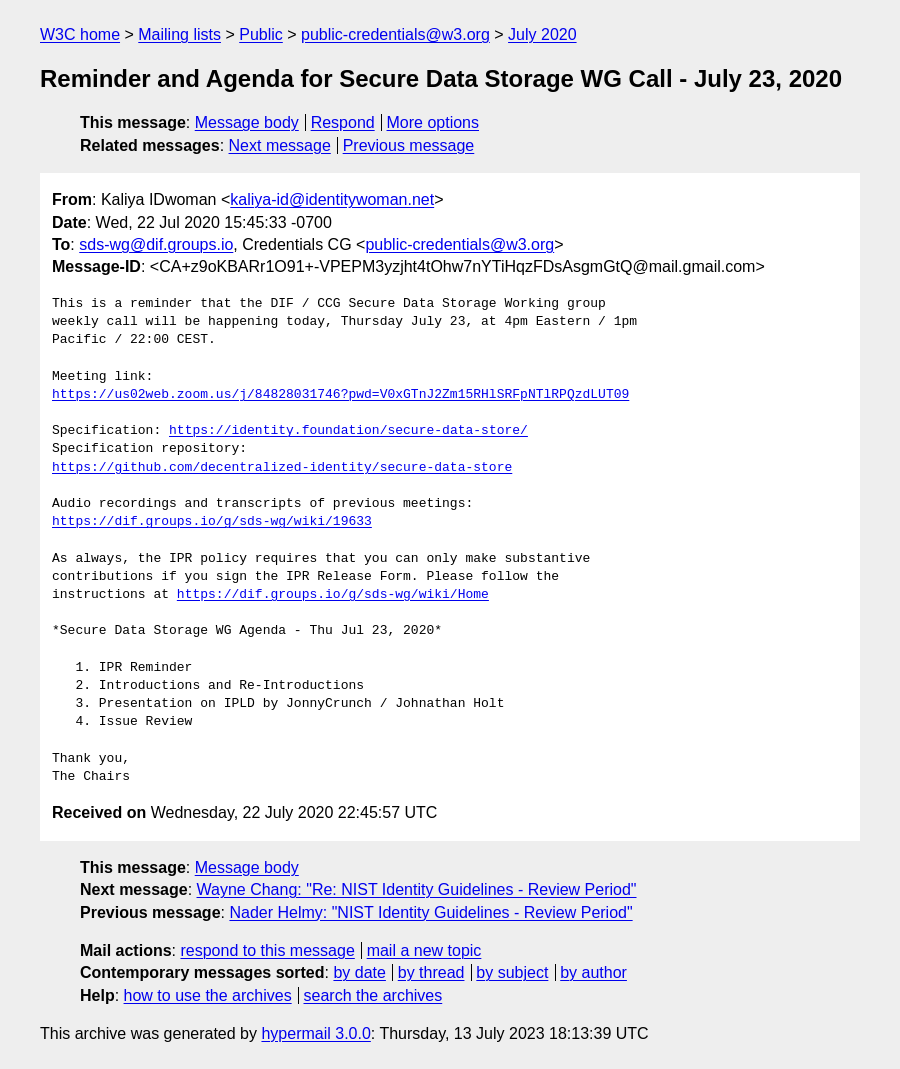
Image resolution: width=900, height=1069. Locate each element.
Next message (280, 145)
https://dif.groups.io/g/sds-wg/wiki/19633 (212, 522)
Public (261, 34)
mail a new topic (424, 950)
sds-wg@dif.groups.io (156, 244)
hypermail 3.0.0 (315, 1033)
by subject (512, 972)
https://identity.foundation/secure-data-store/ (348, 431)
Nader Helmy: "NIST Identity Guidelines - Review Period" (430, 912)
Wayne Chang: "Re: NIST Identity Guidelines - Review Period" (417, 889)
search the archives (373, 995)
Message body (247, 122)
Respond (343, 122)
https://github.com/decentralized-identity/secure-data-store (282, 468)
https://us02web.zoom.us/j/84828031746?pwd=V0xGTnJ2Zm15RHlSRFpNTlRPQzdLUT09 (340, 395)
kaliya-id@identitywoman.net (332, 199)
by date (359, 972)
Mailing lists (179, 34)
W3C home (80, 34)
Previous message (409, 145)
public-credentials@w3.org (395, 34)
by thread (431, 972)
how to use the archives (208, 995)
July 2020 (542, 34)
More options (433, 122)
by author (593, 972)
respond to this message (267, 950)
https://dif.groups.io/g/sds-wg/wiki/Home (333, 595)
